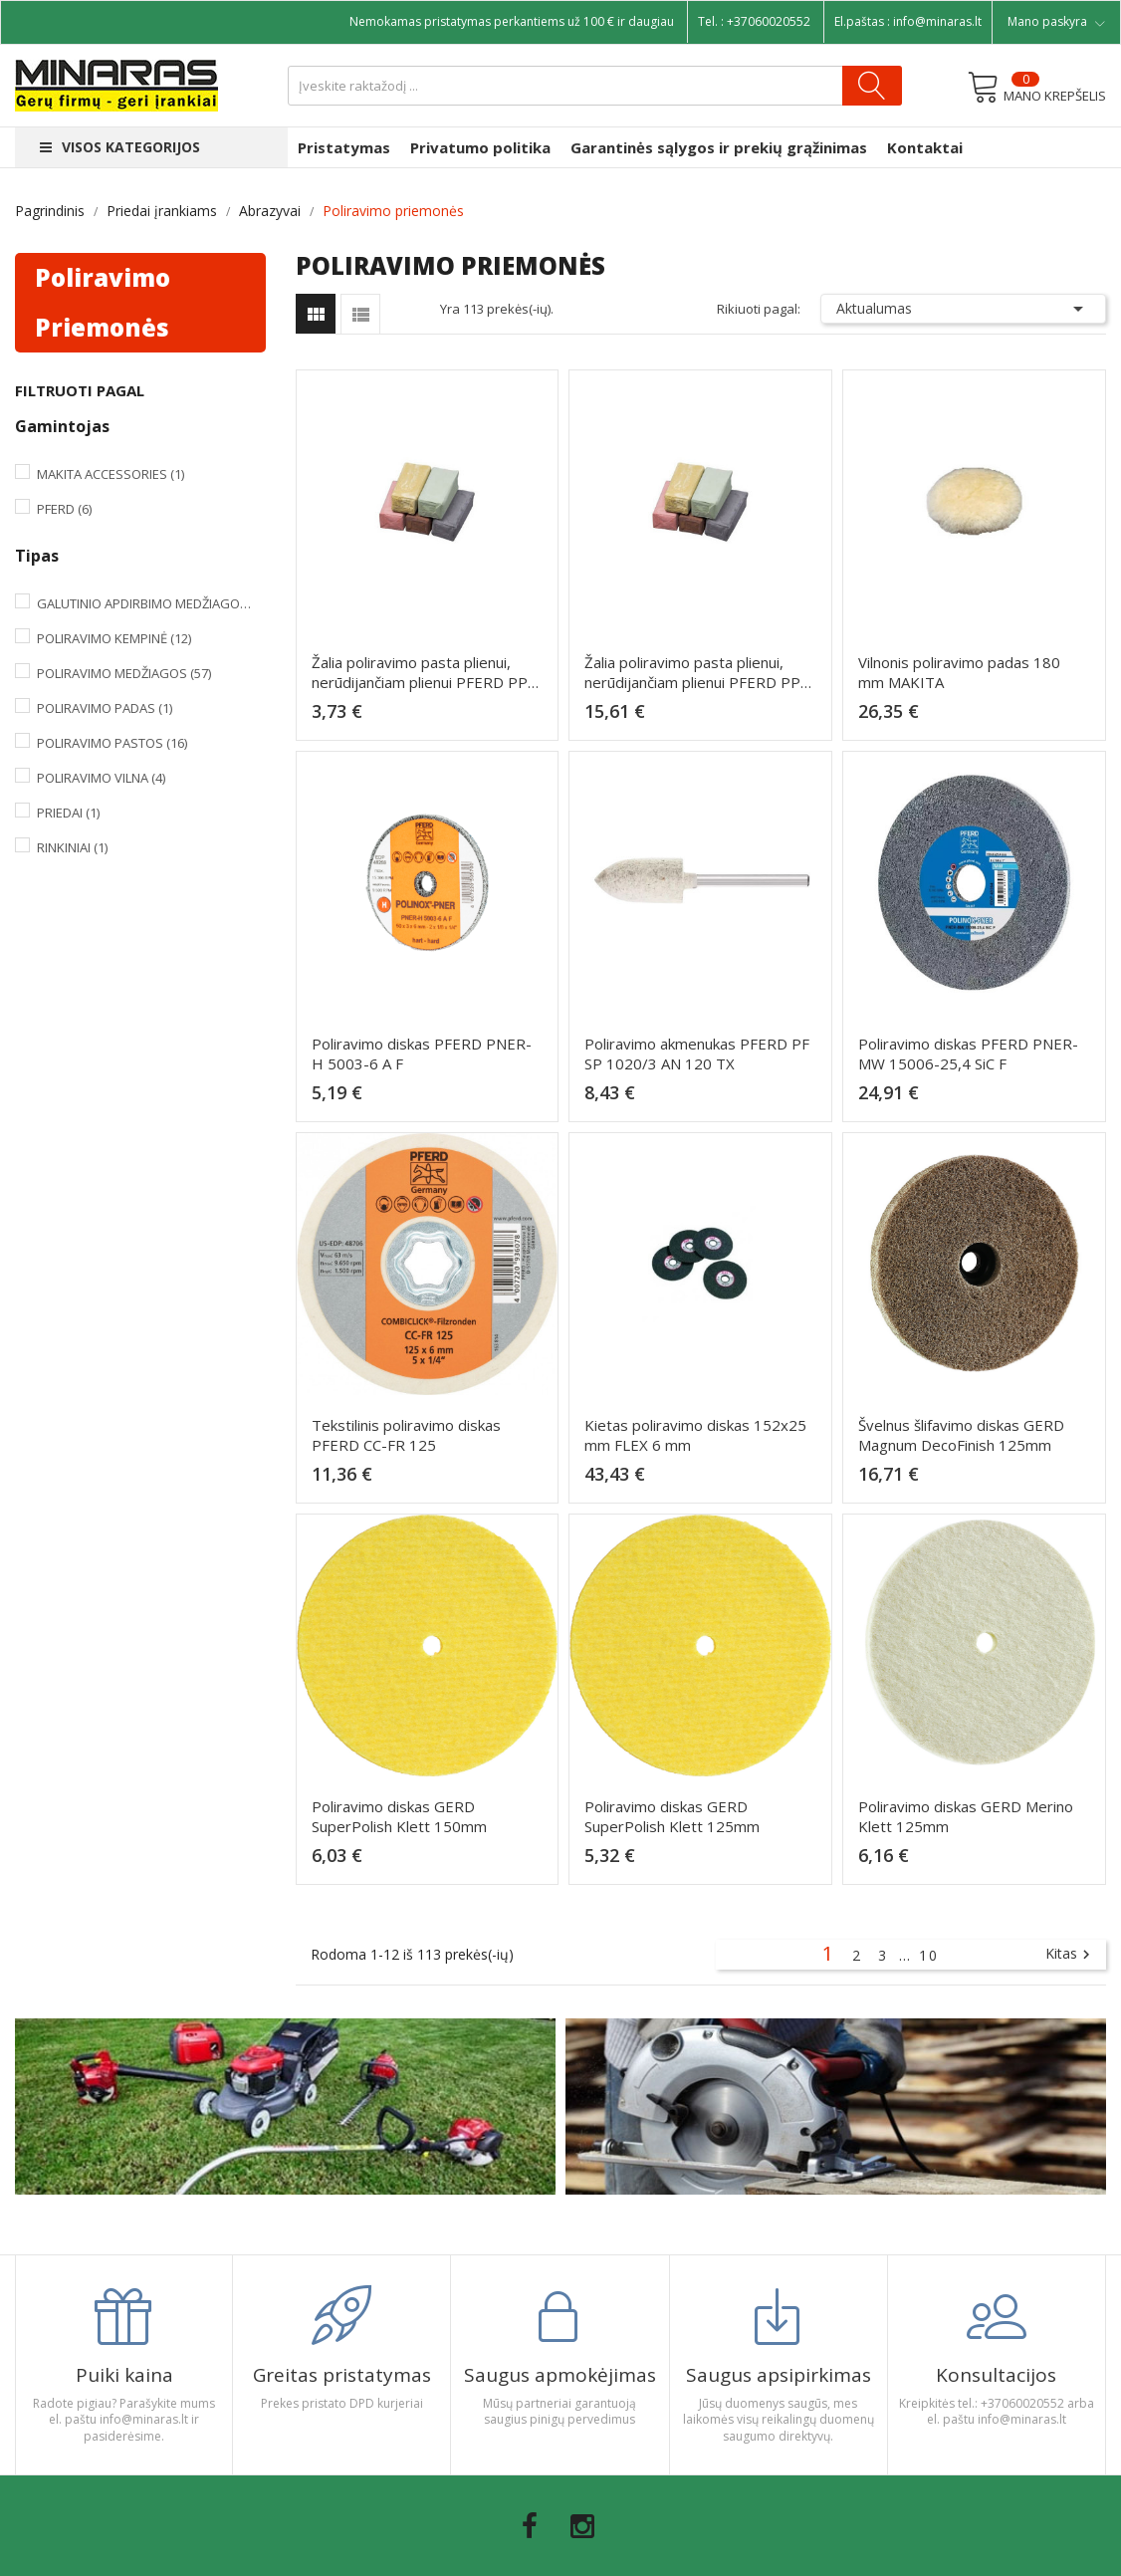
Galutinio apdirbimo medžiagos (147, 603)
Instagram (582, 2526)
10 (929, 1955)
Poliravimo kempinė (114, 638)
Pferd (64, 509)
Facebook (530, 2526)
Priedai (68, 812)
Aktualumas (963, 309)
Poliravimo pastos (112, 743)
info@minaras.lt (937, 21)
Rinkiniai (72, 847)
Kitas (1070, 1955)
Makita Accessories (110, 474)
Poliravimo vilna (101, 778)
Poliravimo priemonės (102, 302)
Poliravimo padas (104, 708)
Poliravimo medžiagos (124, 673)
